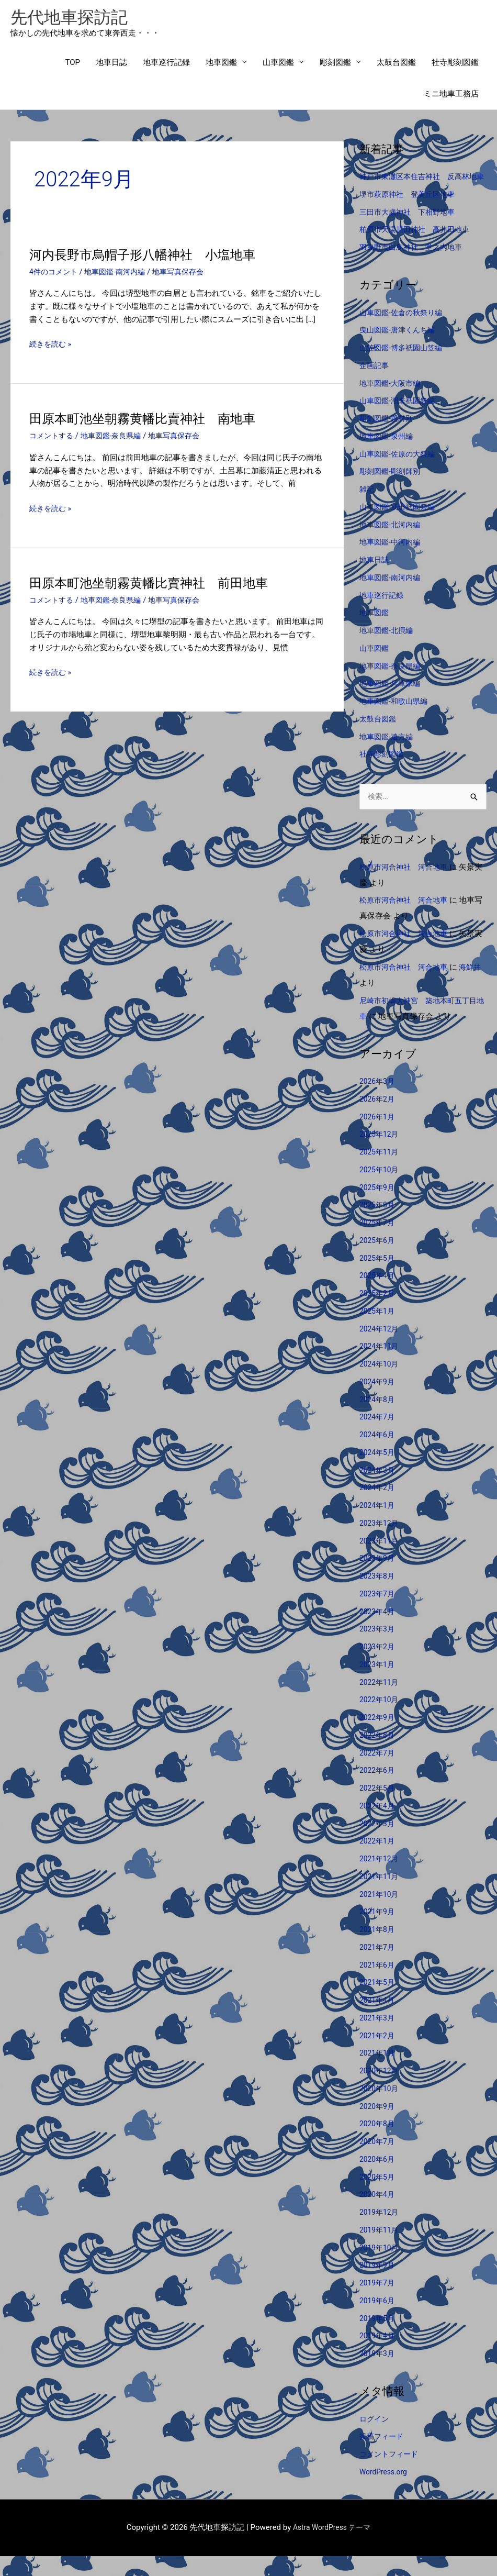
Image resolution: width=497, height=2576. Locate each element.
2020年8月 (378, 2143)
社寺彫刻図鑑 (455, 65)
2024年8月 (378, 1419)
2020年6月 (378, 2179)
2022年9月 (378, 1737)
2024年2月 (378, 1507)
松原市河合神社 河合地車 (406, 887)
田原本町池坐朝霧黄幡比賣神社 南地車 (151, 421)
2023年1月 (378, 1684)
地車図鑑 (221, 65)
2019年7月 (378, 2302)
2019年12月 (380, 2232)
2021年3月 (378, 2037)
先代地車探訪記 (74, 18)
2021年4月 (378, 2020)
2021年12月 (380, 1878)
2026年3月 (378, 1101)
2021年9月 (378, 1931)
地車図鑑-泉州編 (387, 455)
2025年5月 (378, 1278)
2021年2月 (378, 2055)
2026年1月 (378, 1136)
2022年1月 (378, 1861)
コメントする (52, 438)
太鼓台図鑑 (396, 65)
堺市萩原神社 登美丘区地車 (410, 213)
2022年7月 (378, 1773)
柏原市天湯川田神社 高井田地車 (418, 248)
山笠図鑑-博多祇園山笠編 (403, 366)
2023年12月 (380, 1543)
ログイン (375, 2439)
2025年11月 (380, 1171)
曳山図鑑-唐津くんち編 (399, 348)
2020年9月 (378, 2126)
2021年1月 (378, 2073)
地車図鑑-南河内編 (120, 275)
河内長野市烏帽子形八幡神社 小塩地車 (151, 257)
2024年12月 (380, 1348)
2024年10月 (380, 1384)
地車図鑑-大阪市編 (391, 402)
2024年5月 (378, 1472)
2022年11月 (380, 1702)
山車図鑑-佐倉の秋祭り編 (403, 331)
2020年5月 (378, 2197)
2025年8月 (378, 1224)
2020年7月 (378, 2161)
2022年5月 (378, 1808)
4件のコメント (55, 275)
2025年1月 (378, 1331)
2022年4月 (378, 1825)
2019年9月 (378, 2285)
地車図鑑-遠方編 (387, 755)
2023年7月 (378, 1613)
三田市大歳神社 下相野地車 (410, 231)
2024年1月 (378, 1525)
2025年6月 (378, 1260)
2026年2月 (378, 1119)
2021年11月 (380, 1896)
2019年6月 (378, 2320)
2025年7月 (378, 1242)
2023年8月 (378, 1596)
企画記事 (375, 384)
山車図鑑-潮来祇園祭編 (399, 419)
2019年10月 (380, 2267)
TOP (72, 65)
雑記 (367, 508)
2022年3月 (378, 1843)
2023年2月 (378, 1666)
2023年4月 (378, 1631)
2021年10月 (380, 1914)
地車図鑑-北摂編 (387, 649)
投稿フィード (382, 2456)
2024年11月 (380, 1366)
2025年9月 (378, 1207)
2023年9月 (378, 1578)
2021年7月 (378, 1967)
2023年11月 (380, 1560)
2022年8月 (378, 1755)
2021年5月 (378, 2002)
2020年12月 (380, 2090)
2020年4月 (378, 2214)
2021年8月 (378, 1949)
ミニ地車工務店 (451, 97)
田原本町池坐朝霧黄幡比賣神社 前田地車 (158, 585)
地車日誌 (111, 65)
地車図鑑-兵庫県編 (391, 702)
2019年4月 (378, 2355)
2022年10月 (380, 1719)
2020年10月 (380, 2108)
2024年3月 (378, 1490)
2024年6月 (378, 1454)
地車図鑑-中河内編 (391, 560)
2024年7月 (378, 1436)
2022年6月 (378, 1790)
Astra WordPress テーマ (332, 2547)
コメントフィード (390, 2474)
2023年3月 (378, 1648)
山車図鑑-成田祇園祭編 (399, 525)
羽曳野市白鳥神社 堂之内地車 (414, 266)
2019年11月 (380, 2250)
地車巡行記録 (166, 65)
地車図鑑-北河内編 (391, 543)
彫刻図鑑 (335, 65)
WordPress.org (385, 2491)
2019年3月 (378, 2373)
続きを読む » (51, 347)
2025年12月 (380, 1154)
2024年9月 (378, 1401)
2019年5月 (378, 2338)
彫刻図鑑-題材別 (387, 437)
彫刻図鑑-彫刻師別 (391, 490)
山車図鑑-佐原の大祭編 (399, 473)
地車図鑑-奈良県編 (116, 438)
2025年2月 (378, 1313)
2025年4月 (378, 1295)
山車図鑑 (278, 65)
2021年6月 (378, 1985)
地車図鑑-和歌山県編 (395, 720)
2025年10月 (380, 1189)
